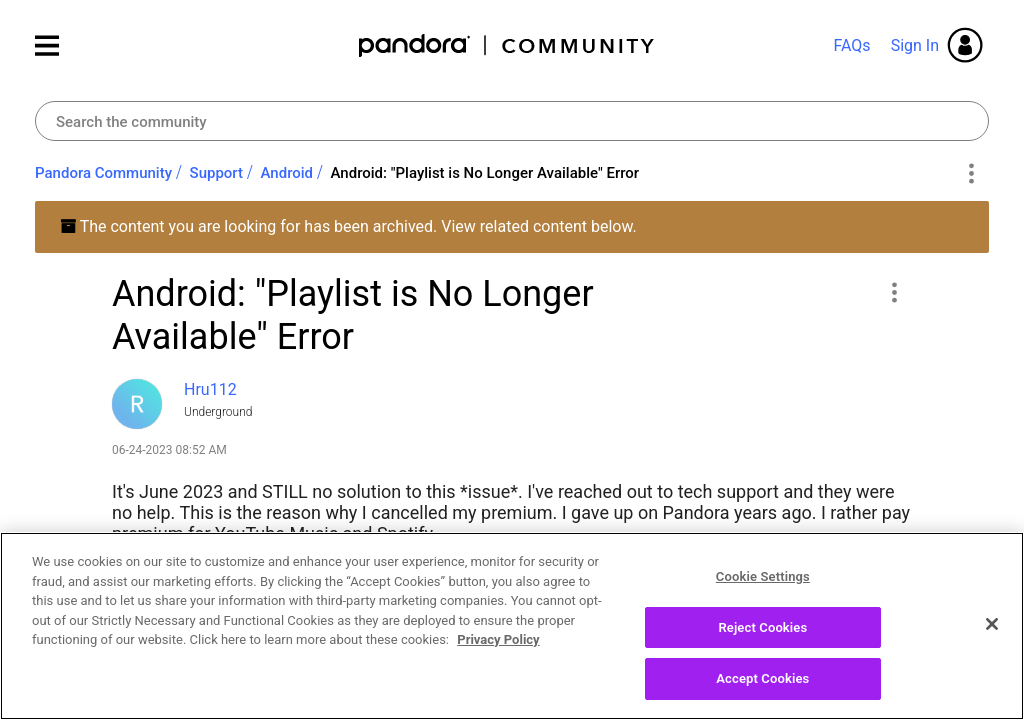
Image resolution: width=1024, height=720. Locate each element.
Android (287, 173)
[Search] (512, 121)
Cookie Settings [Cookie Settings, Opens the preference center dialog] (763, 588)
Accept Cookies (762, 690)
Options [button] (970, 174)
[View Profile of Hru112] (210, 389)
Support (216, 173)
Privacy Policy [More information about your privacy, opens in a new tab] (498, 651)
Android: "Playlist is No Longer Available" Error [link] (485, 173)
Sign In (915, 45)
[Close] (992, 636)
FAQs (851, 45)
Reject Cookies (762, 638)
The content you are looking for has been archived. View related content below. (348, 226)
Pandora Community (507, 45)
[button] (893, 292)
